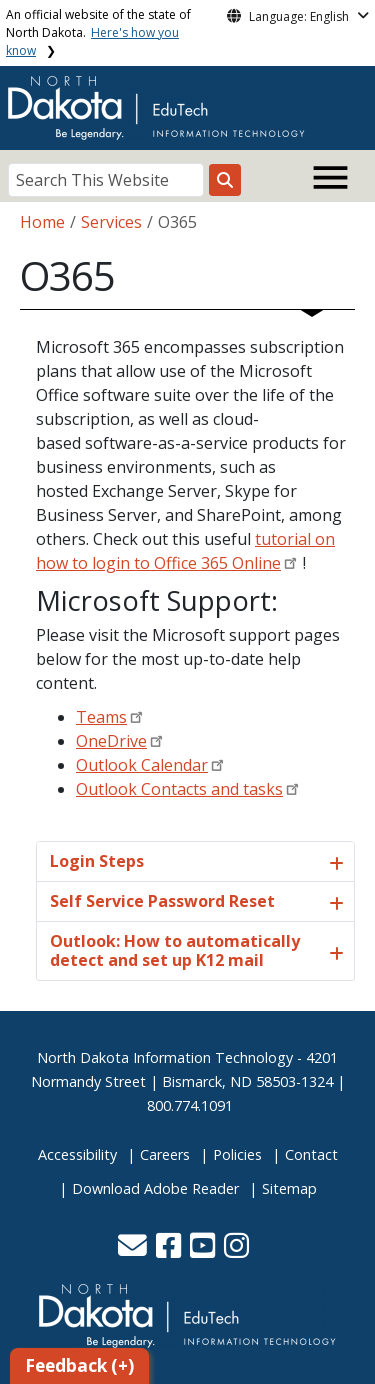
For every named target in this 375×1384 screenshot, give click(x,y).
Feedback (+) (79, 1365)
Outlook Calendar (142, 765)
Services (111, 222)
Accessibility (77, 1154)
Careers (165, 1154)
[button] (134, 1250)
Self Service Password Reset (162, 901)
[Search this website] (225, 180)
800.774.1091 (190, 1105)
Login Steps (97, 861)
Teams (101, 717)
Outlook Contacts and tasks (179, 789)
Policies (237, 1154)
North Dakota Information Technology (165, 1057)
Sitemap (289, 1188)
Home (42, 222)
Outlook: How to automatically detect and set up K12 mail (175, 950)
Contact (311, 1154)
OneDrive (111, 741)
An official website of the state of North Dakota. (98, 32)
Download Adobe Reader (155, 1188)
